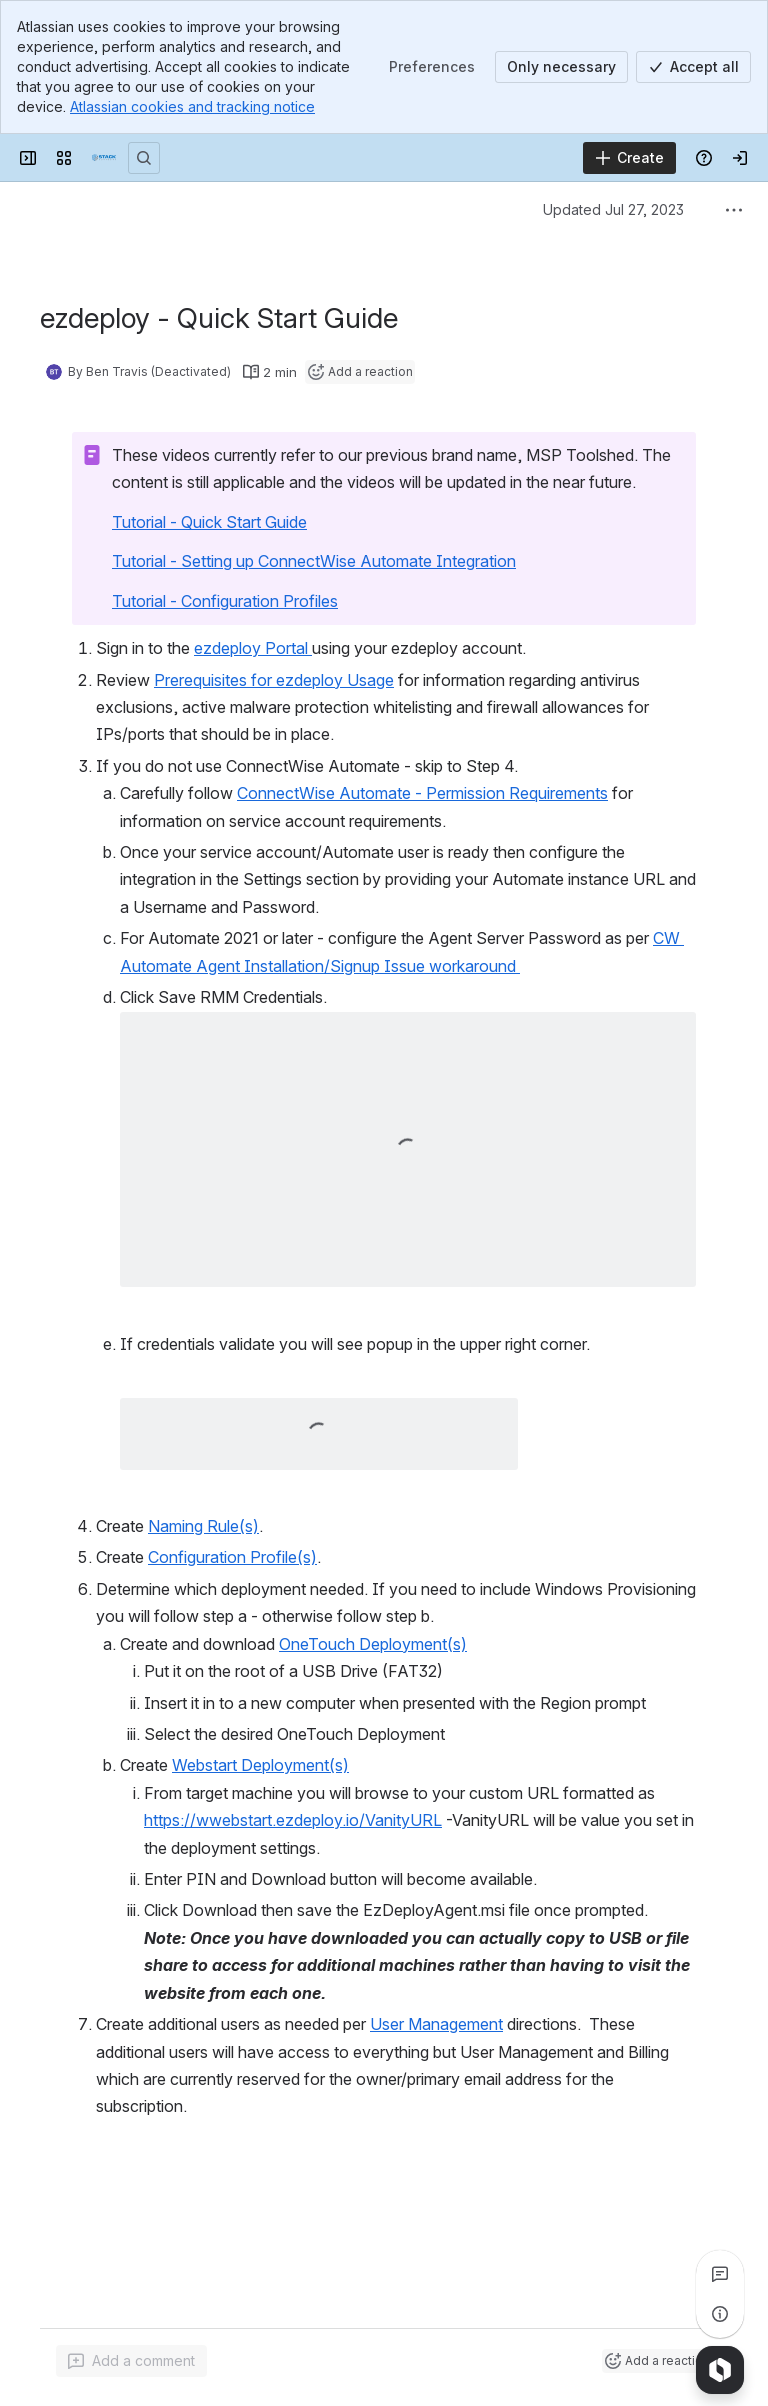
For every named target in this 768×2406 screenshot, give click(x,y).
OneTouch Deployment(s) (373, 1644)
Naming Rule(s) (203, 1526)
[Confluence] (104, 158)
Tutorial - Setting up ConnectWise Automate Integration (314, 561)
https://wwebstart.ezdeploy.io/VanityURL (293, 1820)
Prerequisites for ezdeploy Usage (274, 680)
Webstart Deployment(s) (260, 1765)
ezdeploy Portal (253, 648)
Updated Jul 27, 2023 (613, 209)
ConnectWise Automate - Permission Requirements (422, 793)
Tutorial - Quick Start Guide (209, 522)
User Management (436, 2024)
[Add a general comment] (131, 2361)
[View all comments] (720, 2274)
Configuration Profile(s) (232, 1557)
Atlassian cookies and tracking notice (192, 106)
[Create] (629, 158)
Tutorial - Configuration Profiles (225, 601)
